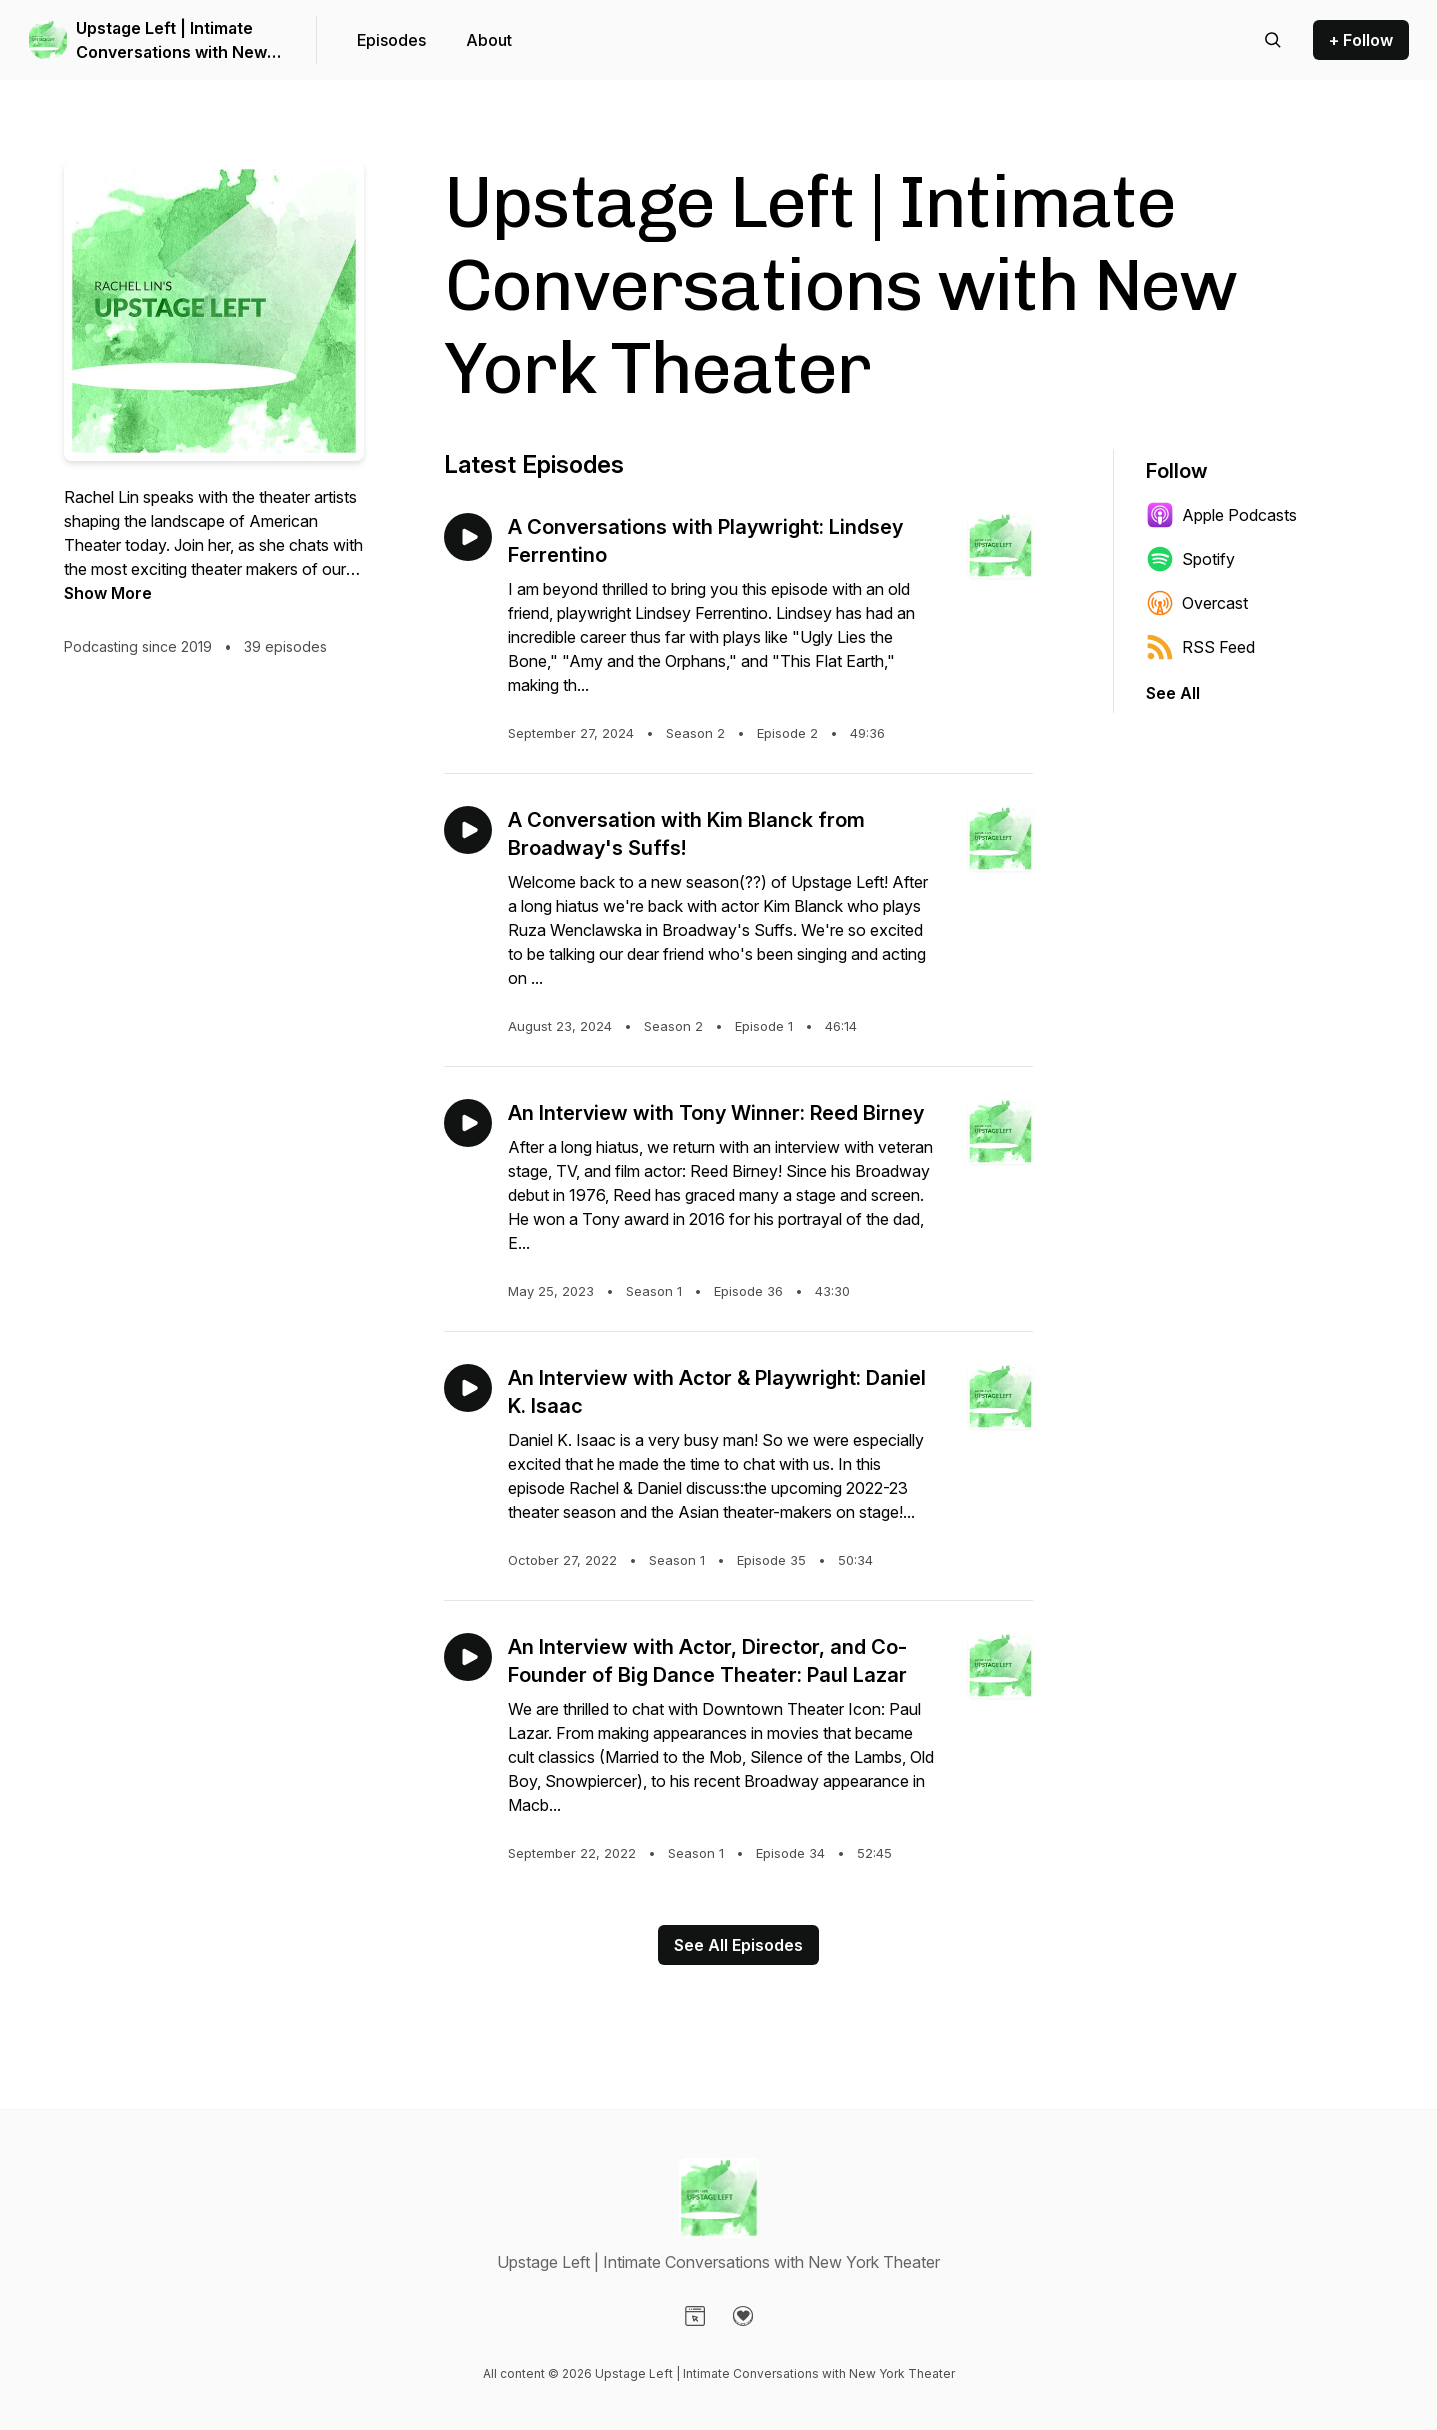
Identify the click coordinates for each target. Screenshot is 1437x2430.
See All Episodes (738, 1945)
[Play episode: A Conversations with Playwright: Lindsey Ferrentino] (468, 537)
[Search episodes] (1273, 40)
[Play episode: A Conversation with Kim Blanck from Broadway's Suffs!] (468, 830)
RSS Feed (1200, 647)
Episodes (391, 40)
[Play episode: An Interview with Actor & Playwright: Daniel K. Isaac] (468, 1388)
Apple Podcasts (1221, 515)
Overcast (1197, 603)
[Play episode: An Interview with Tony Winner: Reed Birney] (468, 1123)
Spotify (1190, 559)
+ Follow (1361, 40)
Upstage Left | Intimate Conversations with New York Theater (171, 41)
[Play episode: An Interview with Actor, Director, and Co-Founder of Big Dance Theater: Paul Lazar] (468, 1657)
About (489, 40)
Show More (108, 593)
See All (1173, 693)
